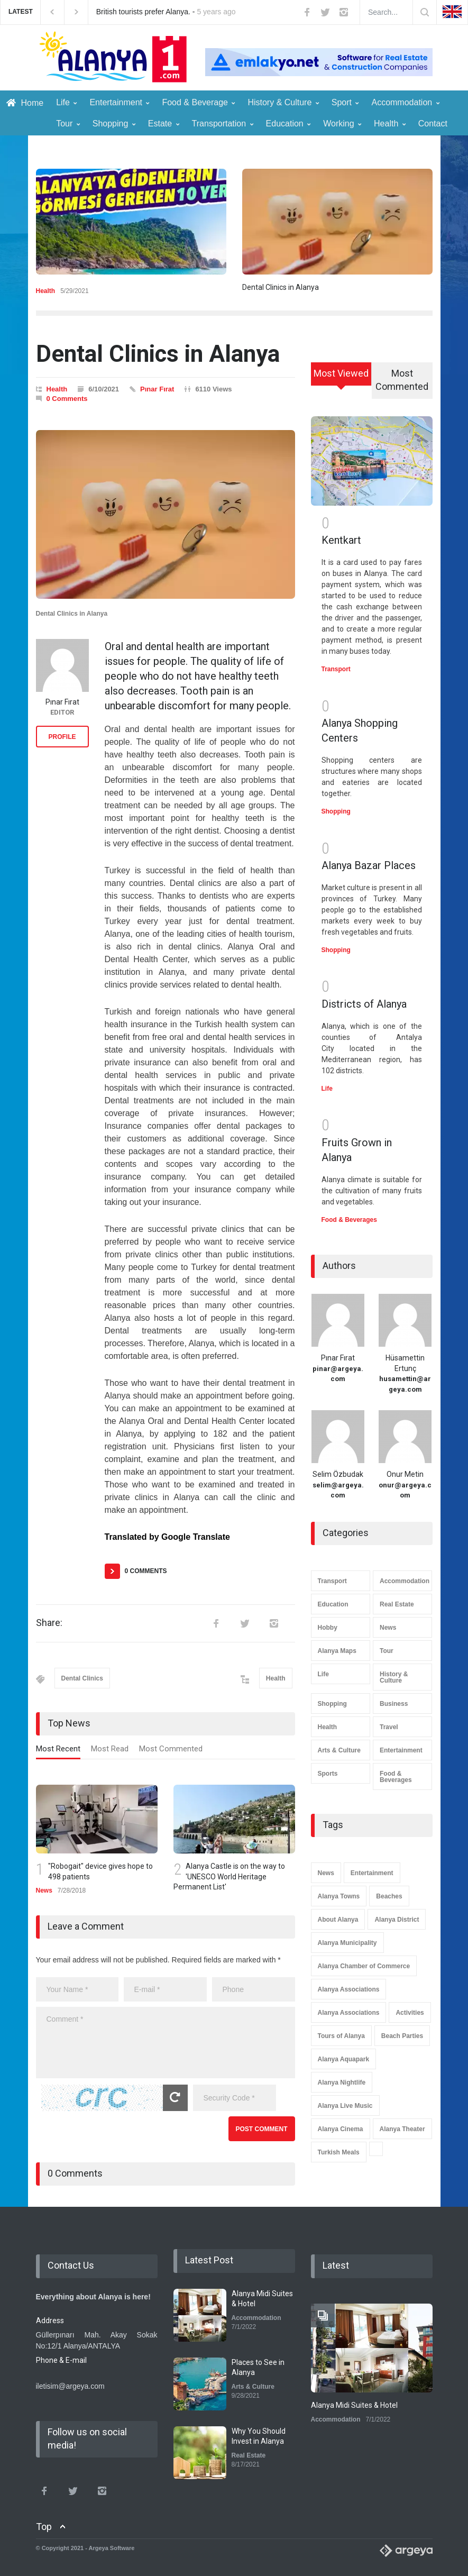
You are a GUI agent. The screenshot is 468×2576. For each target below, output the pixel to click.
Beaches (389, 1896)
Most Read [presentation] (110, 1748)
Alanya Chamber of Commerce (364, 1966)
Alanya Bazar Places (369, 865)
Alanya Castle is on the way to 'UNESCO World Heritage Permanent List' (229, 1876)
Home (24, 102)
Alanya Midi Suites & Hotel (354, 2405)
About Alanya (338, 1919)
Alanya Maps (337, 1651)
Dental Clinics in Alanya (280, 287)
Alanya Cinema (340, 2129)
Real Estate (397, 1604)
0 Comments (67, 399)
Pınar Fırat (157, 389)
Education (288, 123)
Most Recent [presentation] (58, 1748)
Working (342, 123)
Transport (336, 669)
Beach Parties (402, 2036)
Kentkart (341, 540)
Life (66, 102)
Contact (432, 123)
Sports (328, 1773)
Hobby (327, 1627)
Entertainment (119, 102)
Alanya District (396, 1919)
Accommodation (405, 102)
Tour (68, 123)
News (44, 1890)
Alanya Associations (349, 1989)
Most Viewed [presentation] (341, 373)
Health (390, 123)
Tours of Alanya (341, 2036)
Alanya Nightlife (342, 2082)
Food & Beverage (198, 102)
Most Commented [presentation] (171, 1748)
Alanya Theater (402, 2129)
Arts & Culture (339, 1750)
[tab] (58, 1751)
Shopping (114, 123)
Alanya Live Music (345, 2105)
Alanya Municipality (347, 1943)
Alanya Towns (339, 1896)
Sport (345, 102)
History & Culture (282, 102)
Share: (49, 1623)
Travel (389, 1727)
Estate (163, 123)
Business (394, 1703)
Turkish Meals (339, 2152)
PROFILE (62, 737)
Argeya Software (112, 2548)
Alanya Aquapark (344, 2059)
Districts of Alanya (364, 1004)
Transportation (222, 123)
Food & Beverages (349, 1219)
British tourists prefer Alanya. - (166, 11)
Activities (410, 2012)
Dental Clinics (82, 1678)
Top (44, 2526)
